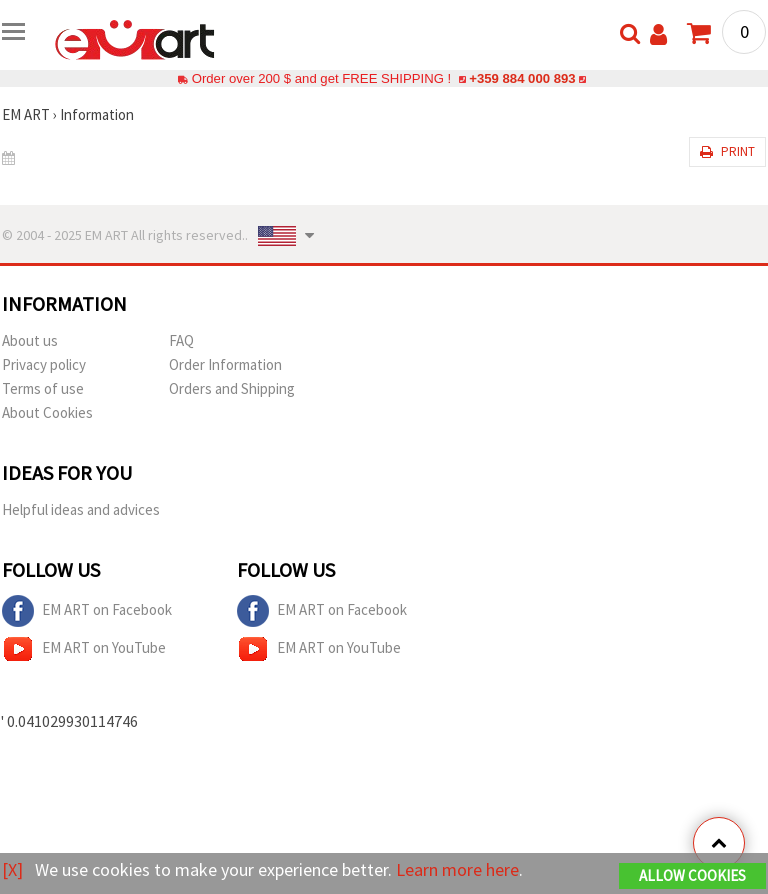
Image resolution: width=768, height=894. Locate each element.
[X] (12, 869)
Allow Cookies (692, 875)
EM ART (26, 114)
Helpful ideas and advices (81, 509)
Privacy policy (44, 364)
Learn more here (457, 869)
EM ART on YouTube (84, 649)
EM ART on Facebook (87, 611)
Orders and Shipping (232, 388)
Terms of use (43, 388)
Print (727, 151)
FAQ (181, 340)
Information (97, 114)
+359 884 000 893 (522, 78)
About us (30, 340)
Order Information (225, 364)
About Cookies (47, 412)
